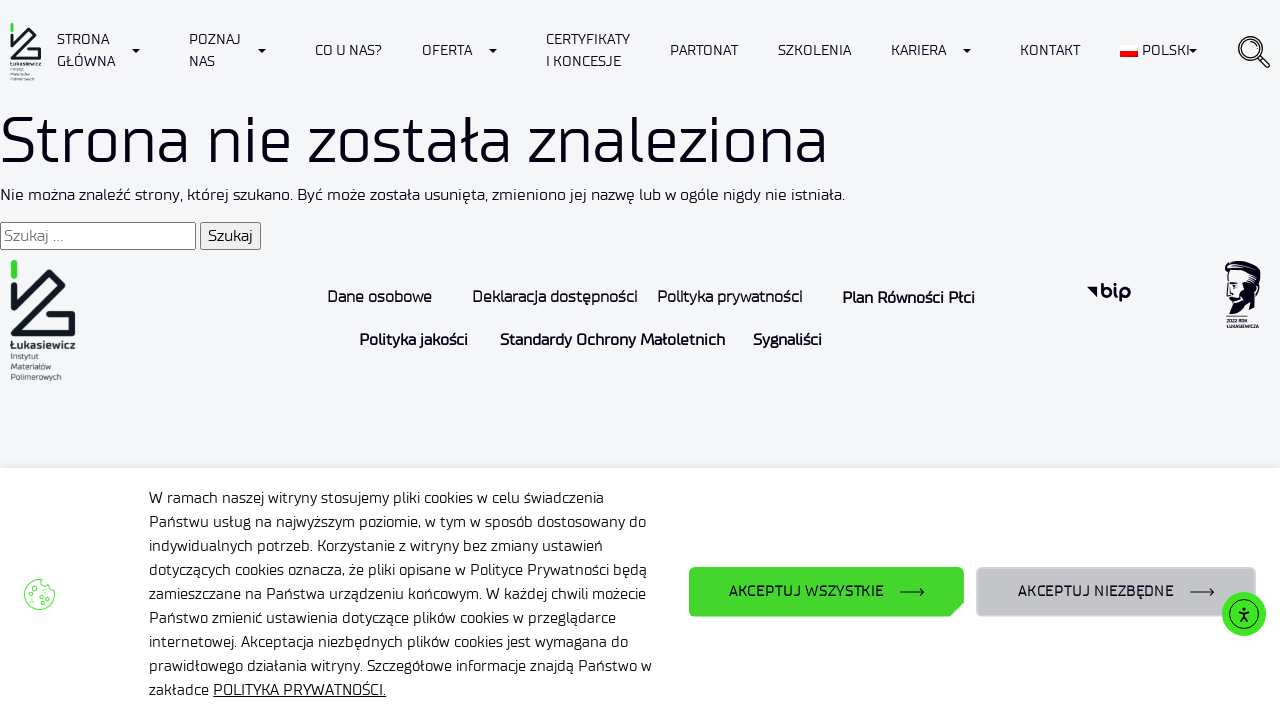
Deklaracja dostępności (554, 296)
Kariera (918, 50)
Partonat (704, 50)
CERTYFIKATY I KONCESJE (588, 50)
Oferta (447, 50)
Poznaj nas (215, 50)
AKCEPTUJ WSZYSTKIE (806, 591)
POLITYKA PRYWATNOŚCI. (299, 690)
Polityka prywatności (729, 296)
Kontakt (1050, 50)
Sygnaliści (787, 339)
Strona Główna (86, 50)
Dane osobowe (379, 296)
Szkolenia (814, 50)
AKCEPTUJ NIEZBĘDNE (1096, 591)
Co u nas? (348, 50)
